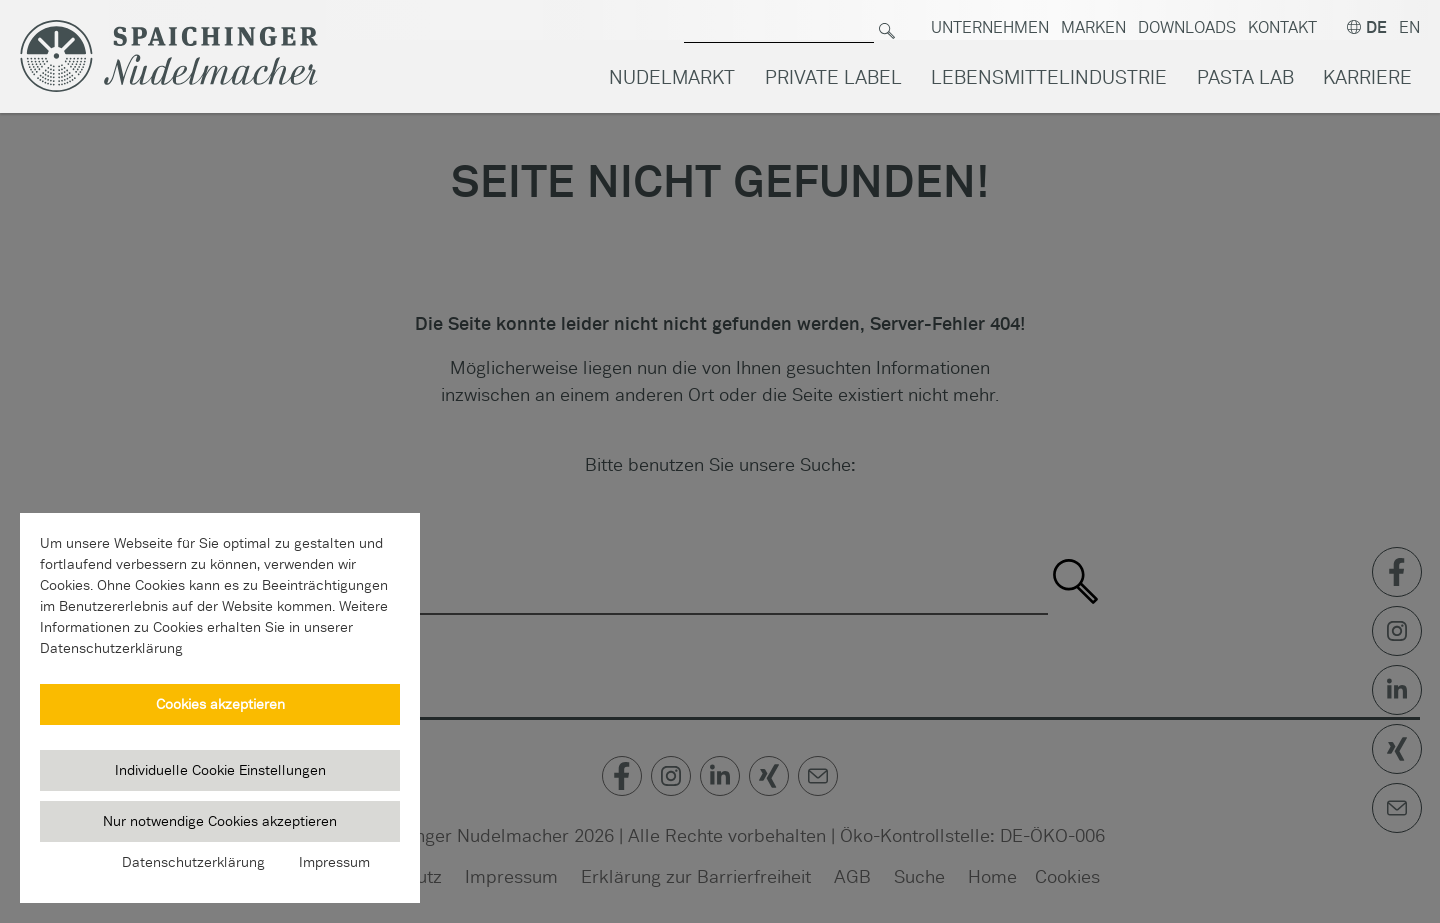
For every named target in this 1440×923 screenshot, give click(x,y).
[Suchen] (887, 20)
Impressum (334, 862)
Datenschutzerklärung (193, 862)
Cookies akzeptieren (220, 704)
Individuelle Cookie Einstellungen (220, 770)
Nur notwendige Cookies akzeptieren (220, 821)
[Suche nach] (779, 20)
